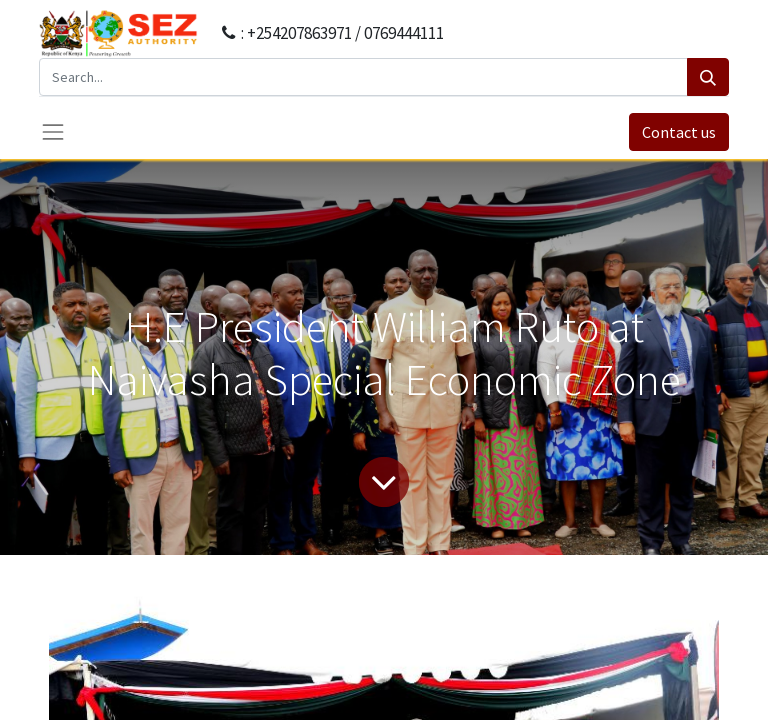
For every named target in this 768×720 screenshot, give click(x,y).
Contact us (679, 132)
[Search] (708, 77)
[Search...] (363, 77)
